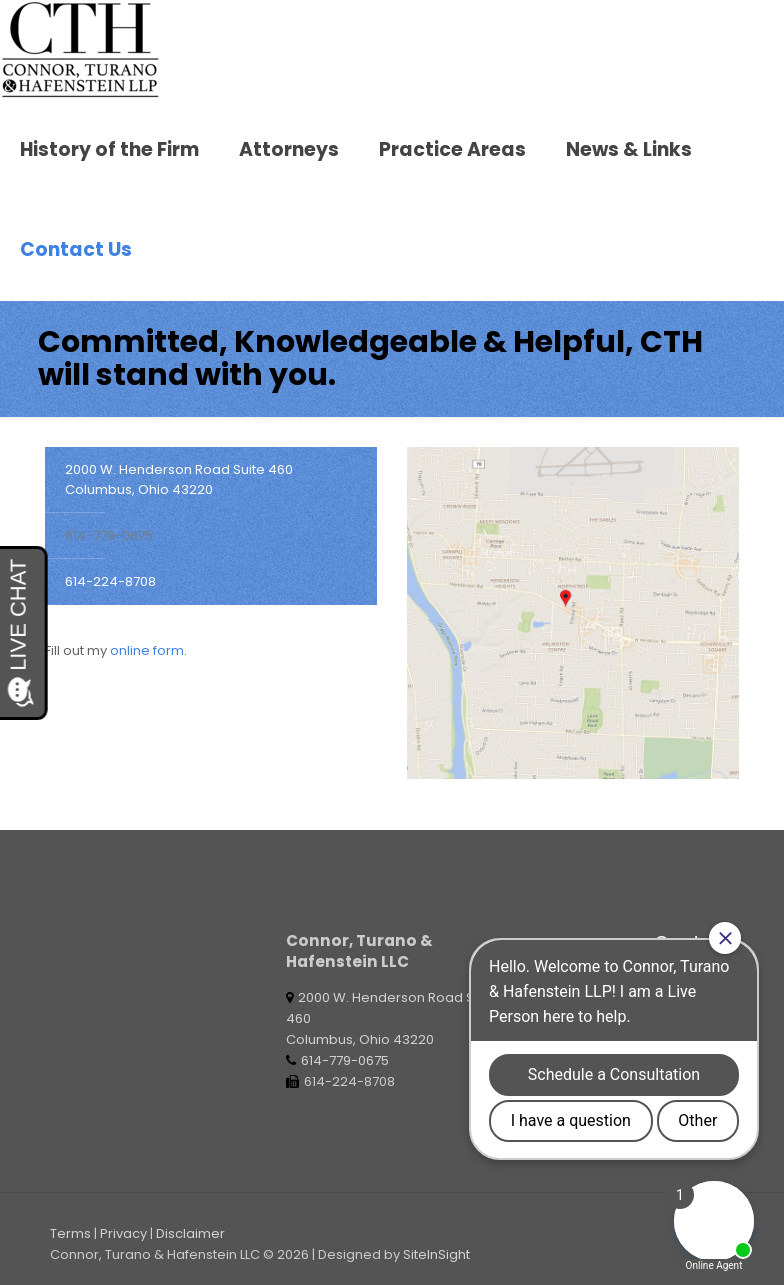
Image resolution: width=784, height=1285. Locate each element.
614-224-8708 (110, 581)
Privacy (123, 1233)
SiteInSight (436, 1254)
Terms (70, 1233)
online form (147, 650)
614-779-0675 (109, 535)
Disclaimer (190, 1233)
